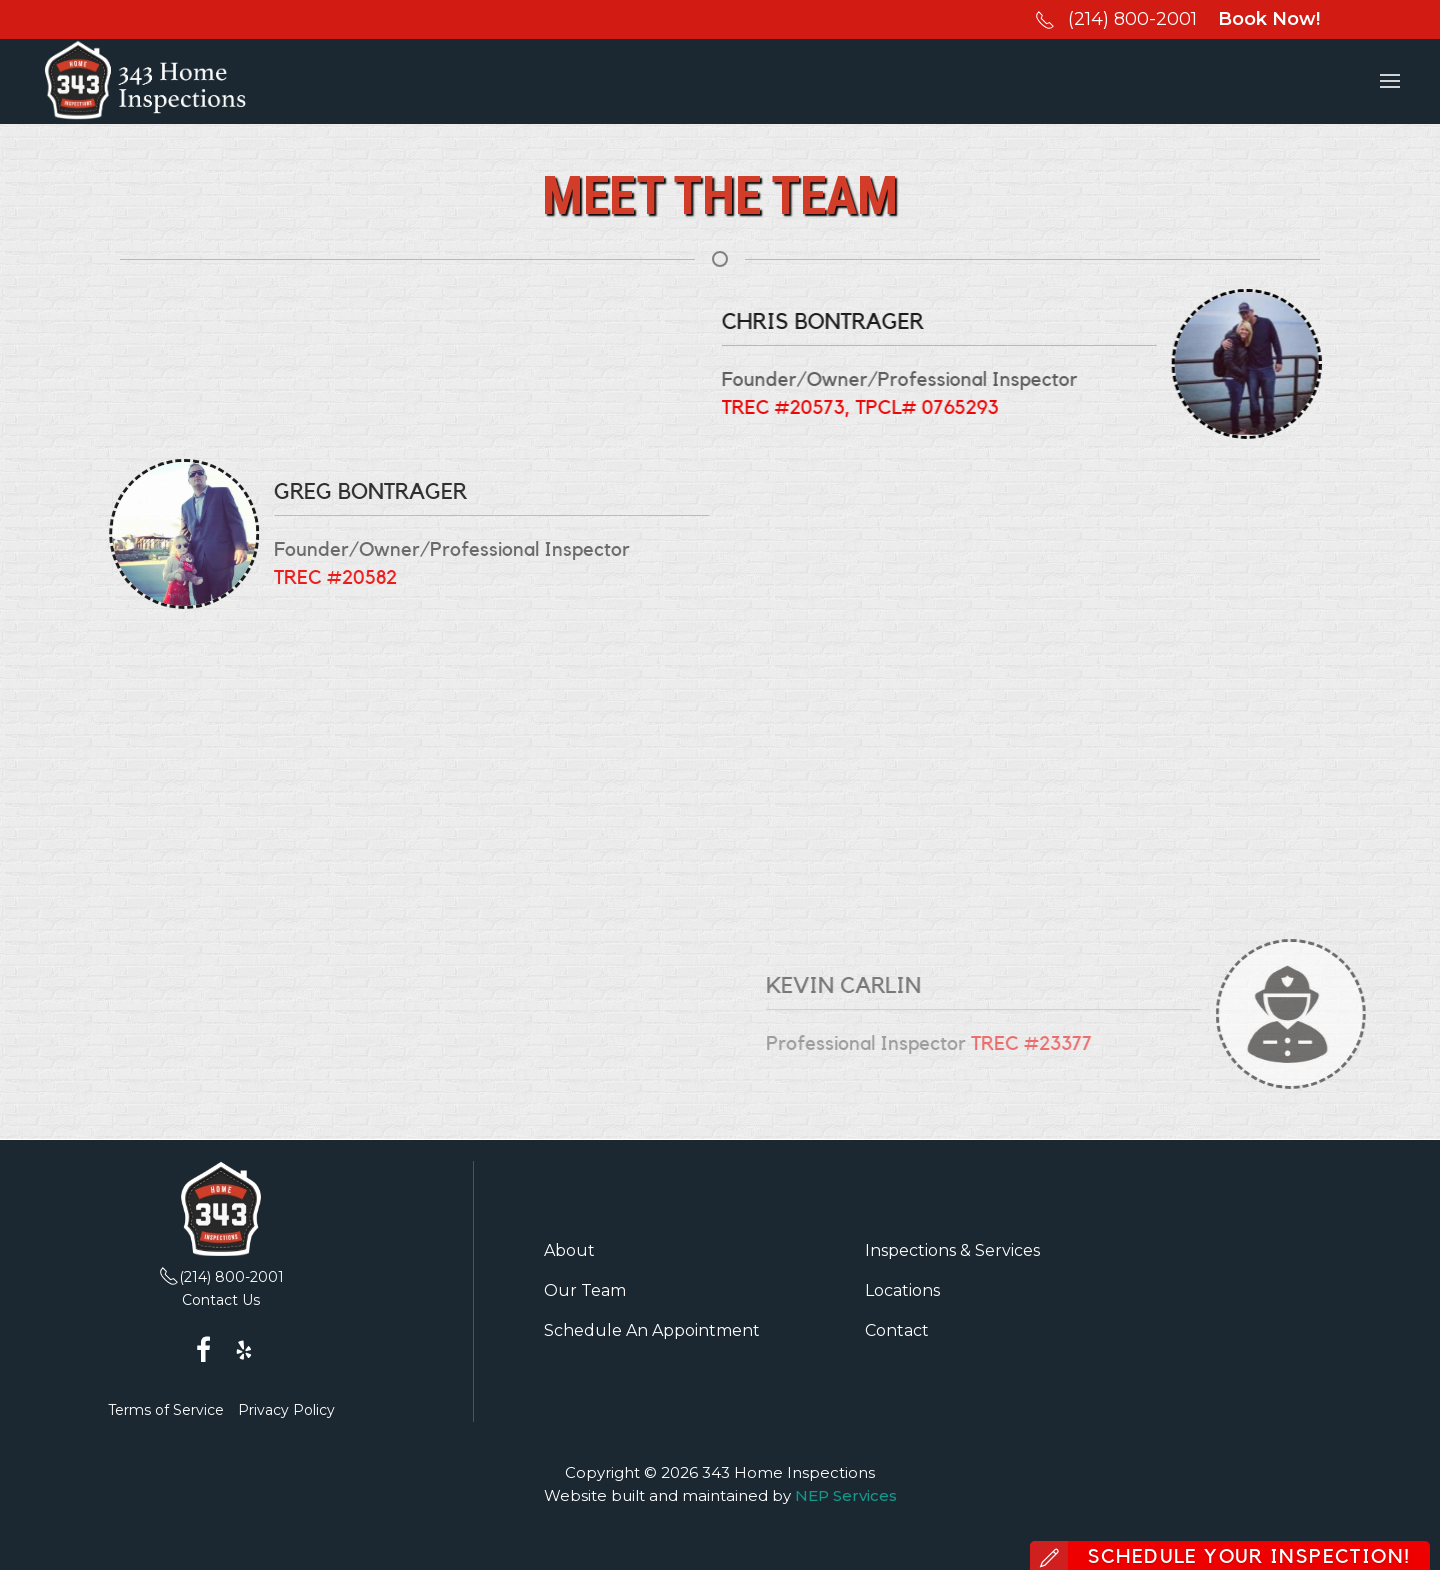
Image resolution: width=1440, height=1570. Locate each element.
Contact (897, 1330)
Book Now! (1269, 19)
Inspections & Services (952, 1250)
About (569, 1250)
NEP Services (846, 1495)
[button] (1390, 82)
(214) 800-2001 (1132, 19)
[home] (145, 81)
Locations (902, 1290)
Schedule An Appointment (652, 1330)
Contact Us (221, 1300)
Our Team (585, 1290)
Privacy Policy (286, 1410)
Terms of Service (166, 1410)
